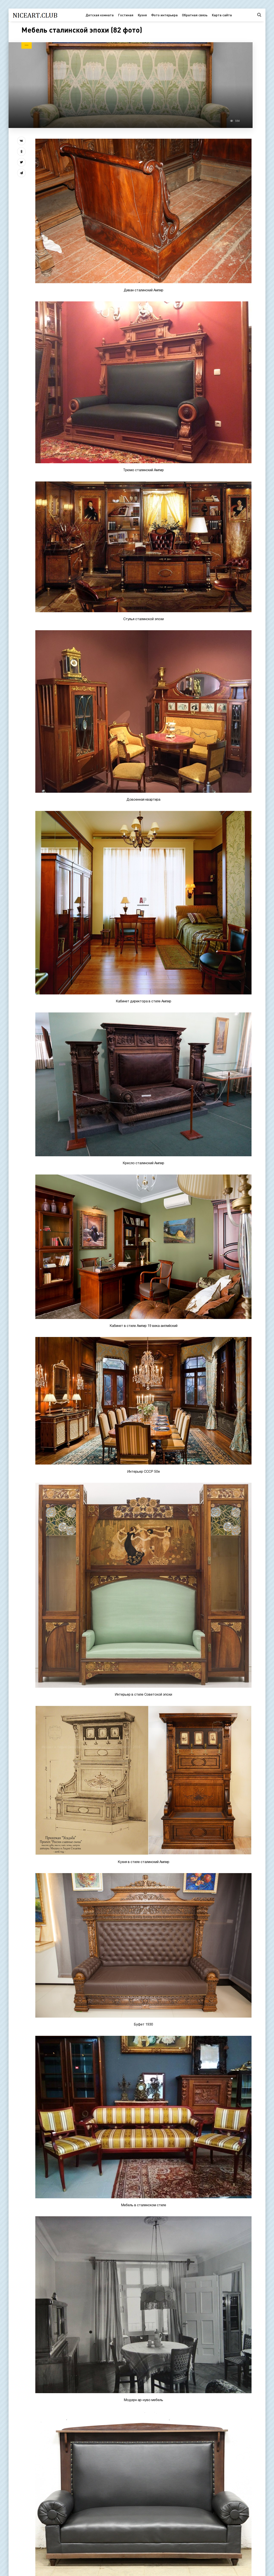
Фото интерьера (164, 15)
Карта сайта (222, 15)
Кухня (142, 15)
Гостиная (125, 15)
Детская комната (100, 15)
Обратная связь (194, 15)
